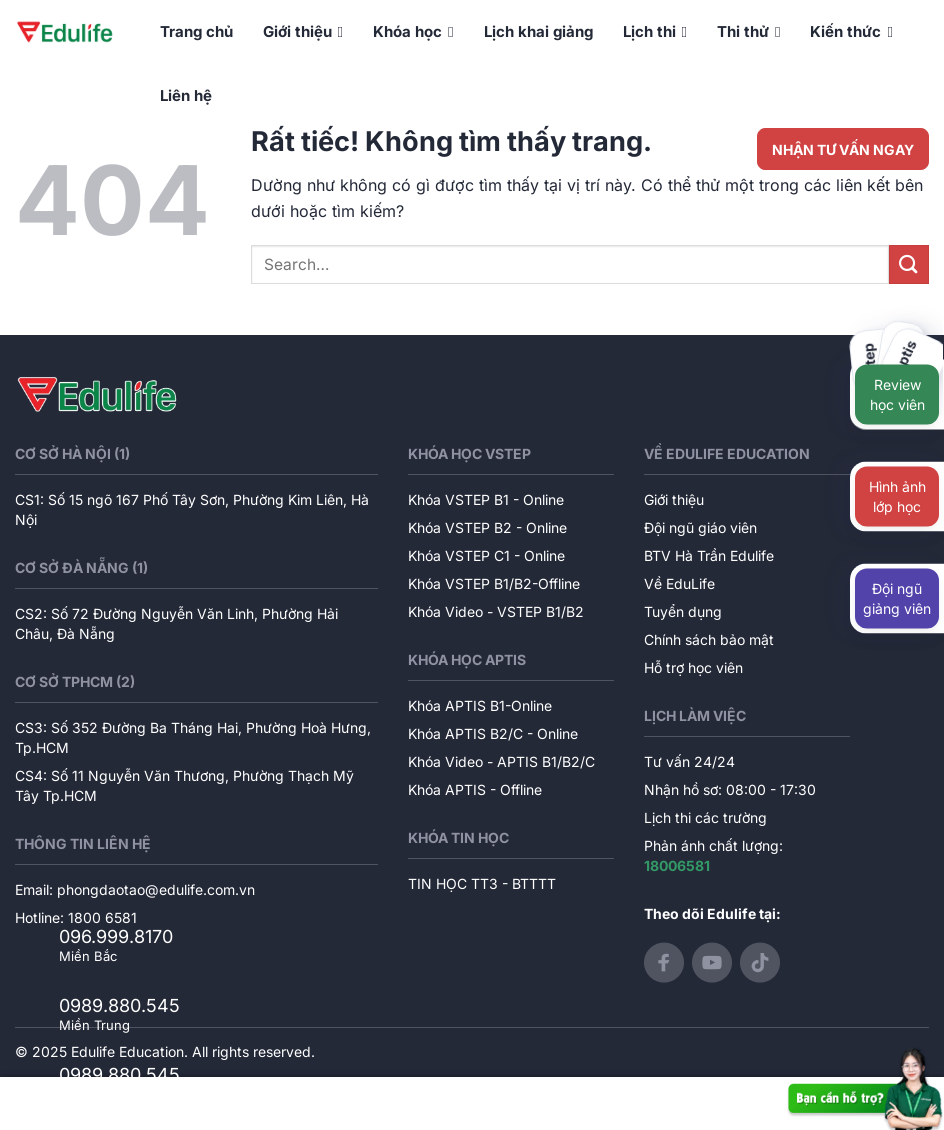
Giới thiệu (303, 32)
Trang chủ (196, 31)
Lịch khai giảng (538, 31)
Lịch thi (655, 32)
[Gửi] (909, 264)
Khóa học (413, 32)
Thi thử (748, 32)
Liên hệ (186, 95)
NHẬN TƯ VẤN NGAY (843, 149)
